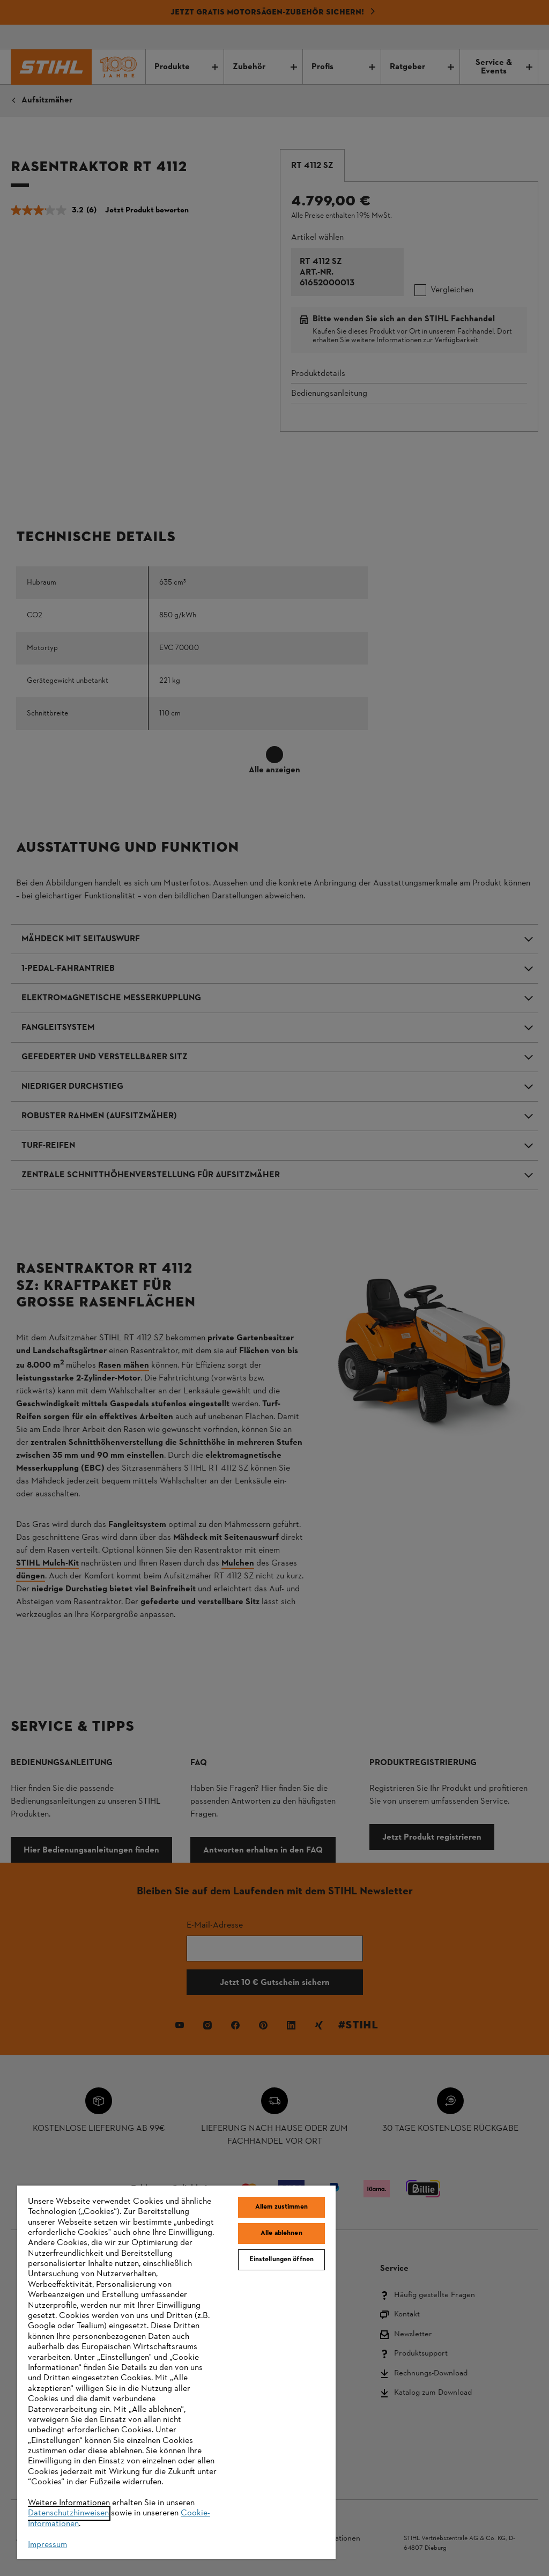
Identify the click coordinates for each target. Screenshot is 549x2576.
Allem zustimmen (281, 2207)
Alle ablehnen (281, 2233)
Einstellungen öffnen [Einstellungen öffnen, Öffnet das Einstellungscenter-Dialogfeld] (281, 2259)
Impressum (47, 2545)
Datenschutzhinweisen (68, 2513)
